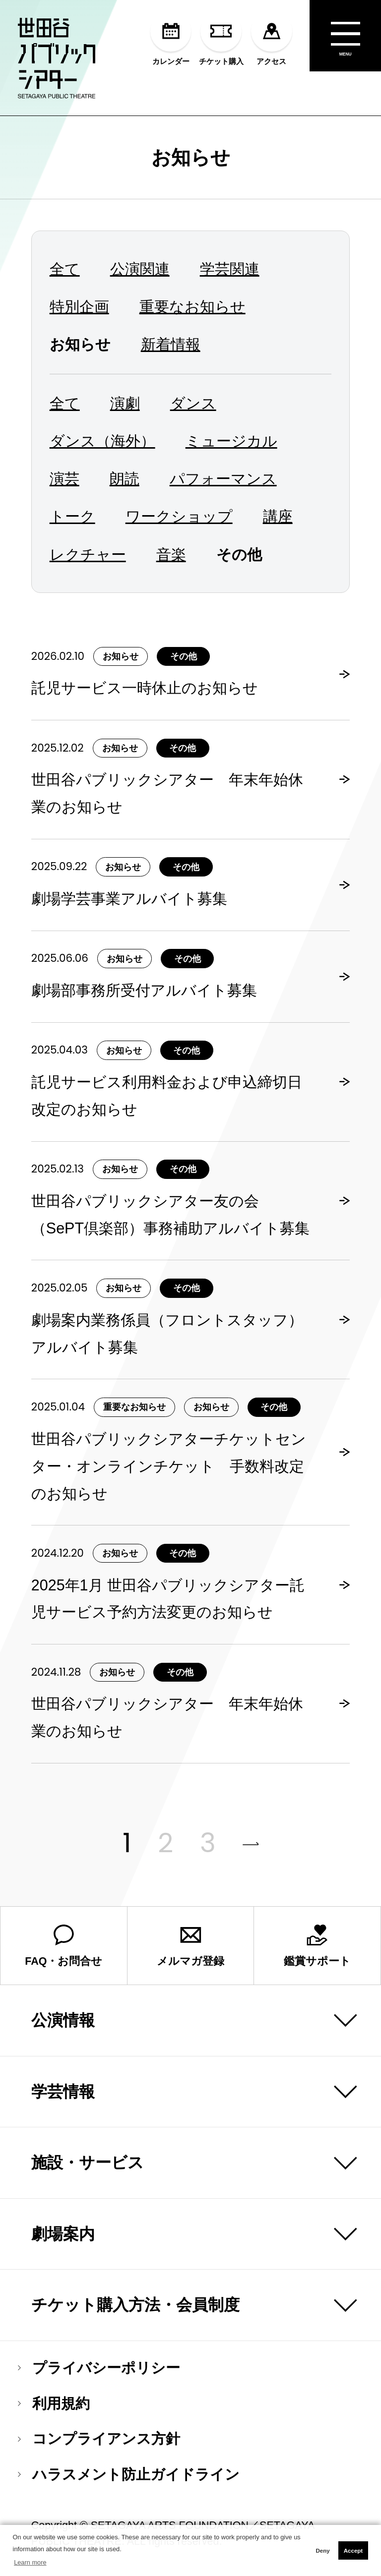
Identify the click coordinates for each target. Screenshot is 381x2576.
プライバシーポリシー (99, 2368)
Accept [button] (353, 2551)
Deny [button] (322, 2551)
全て (65, 268)
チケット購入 (221, 38)
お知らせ (190, 157)
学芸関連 (229, 268)
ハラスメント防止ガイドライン (129, 2474)
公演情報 (63, 2020)
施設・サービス (87, 2162)
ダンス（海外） (102, 440)
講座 (278, 516)
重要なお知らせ (192, 306)
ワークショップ (179, 516)
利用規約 (54, 2404)
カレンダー (170, 38)
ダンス (193, 403)
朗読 (124, 478)
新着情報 (170, 344)
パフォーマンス (223, 478)
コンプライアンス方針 (99, 2439)
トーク (72, 516)
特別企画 (79, 306)
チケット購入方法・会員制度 (135, 2305)
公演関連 (140, 268)
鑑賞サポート (317, 1946)
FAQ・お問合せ (63, 1946)
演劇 (125, 403)
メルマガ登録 (190, 1946)
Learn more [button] (30, 2562)
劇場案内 (63, 2234)
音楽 (171, 554)
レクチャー (88, 554)
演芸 (64, 478)
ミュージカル (231, 440)
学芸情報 (63, 2092)
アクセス (271, 38)
